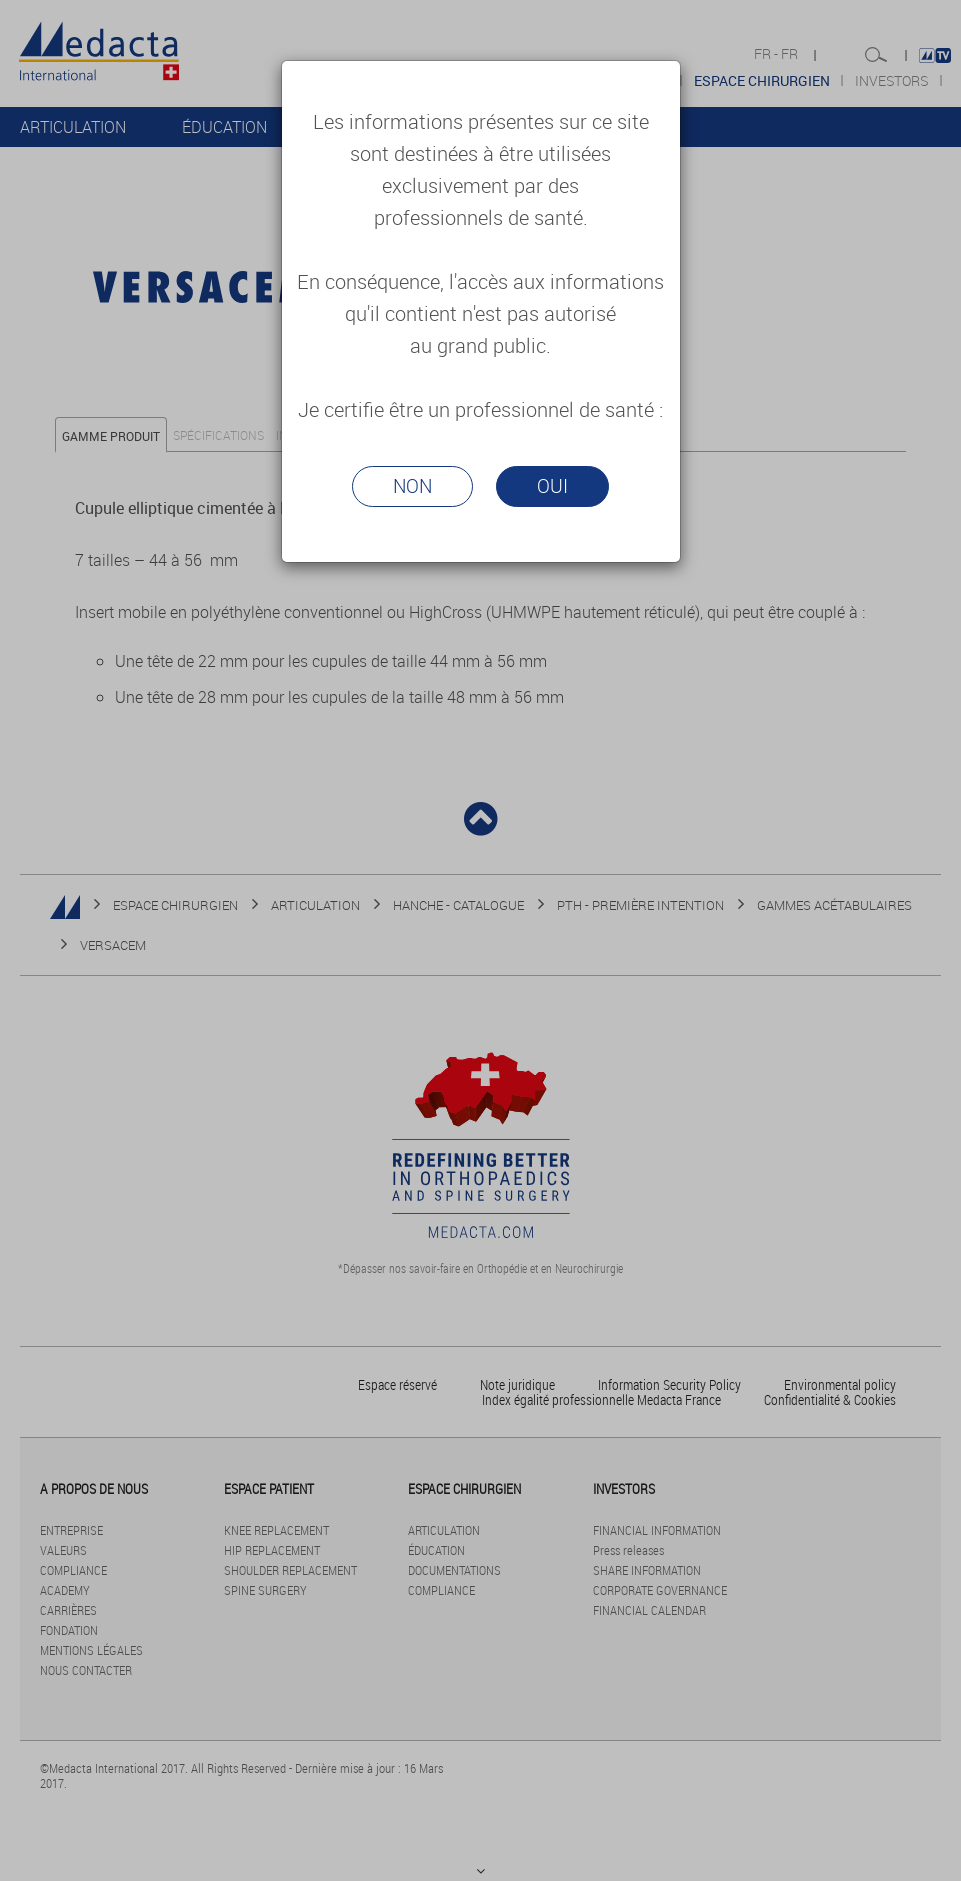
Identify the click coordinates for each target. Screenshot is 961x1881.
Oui (552, 486)
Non (412, 486)
